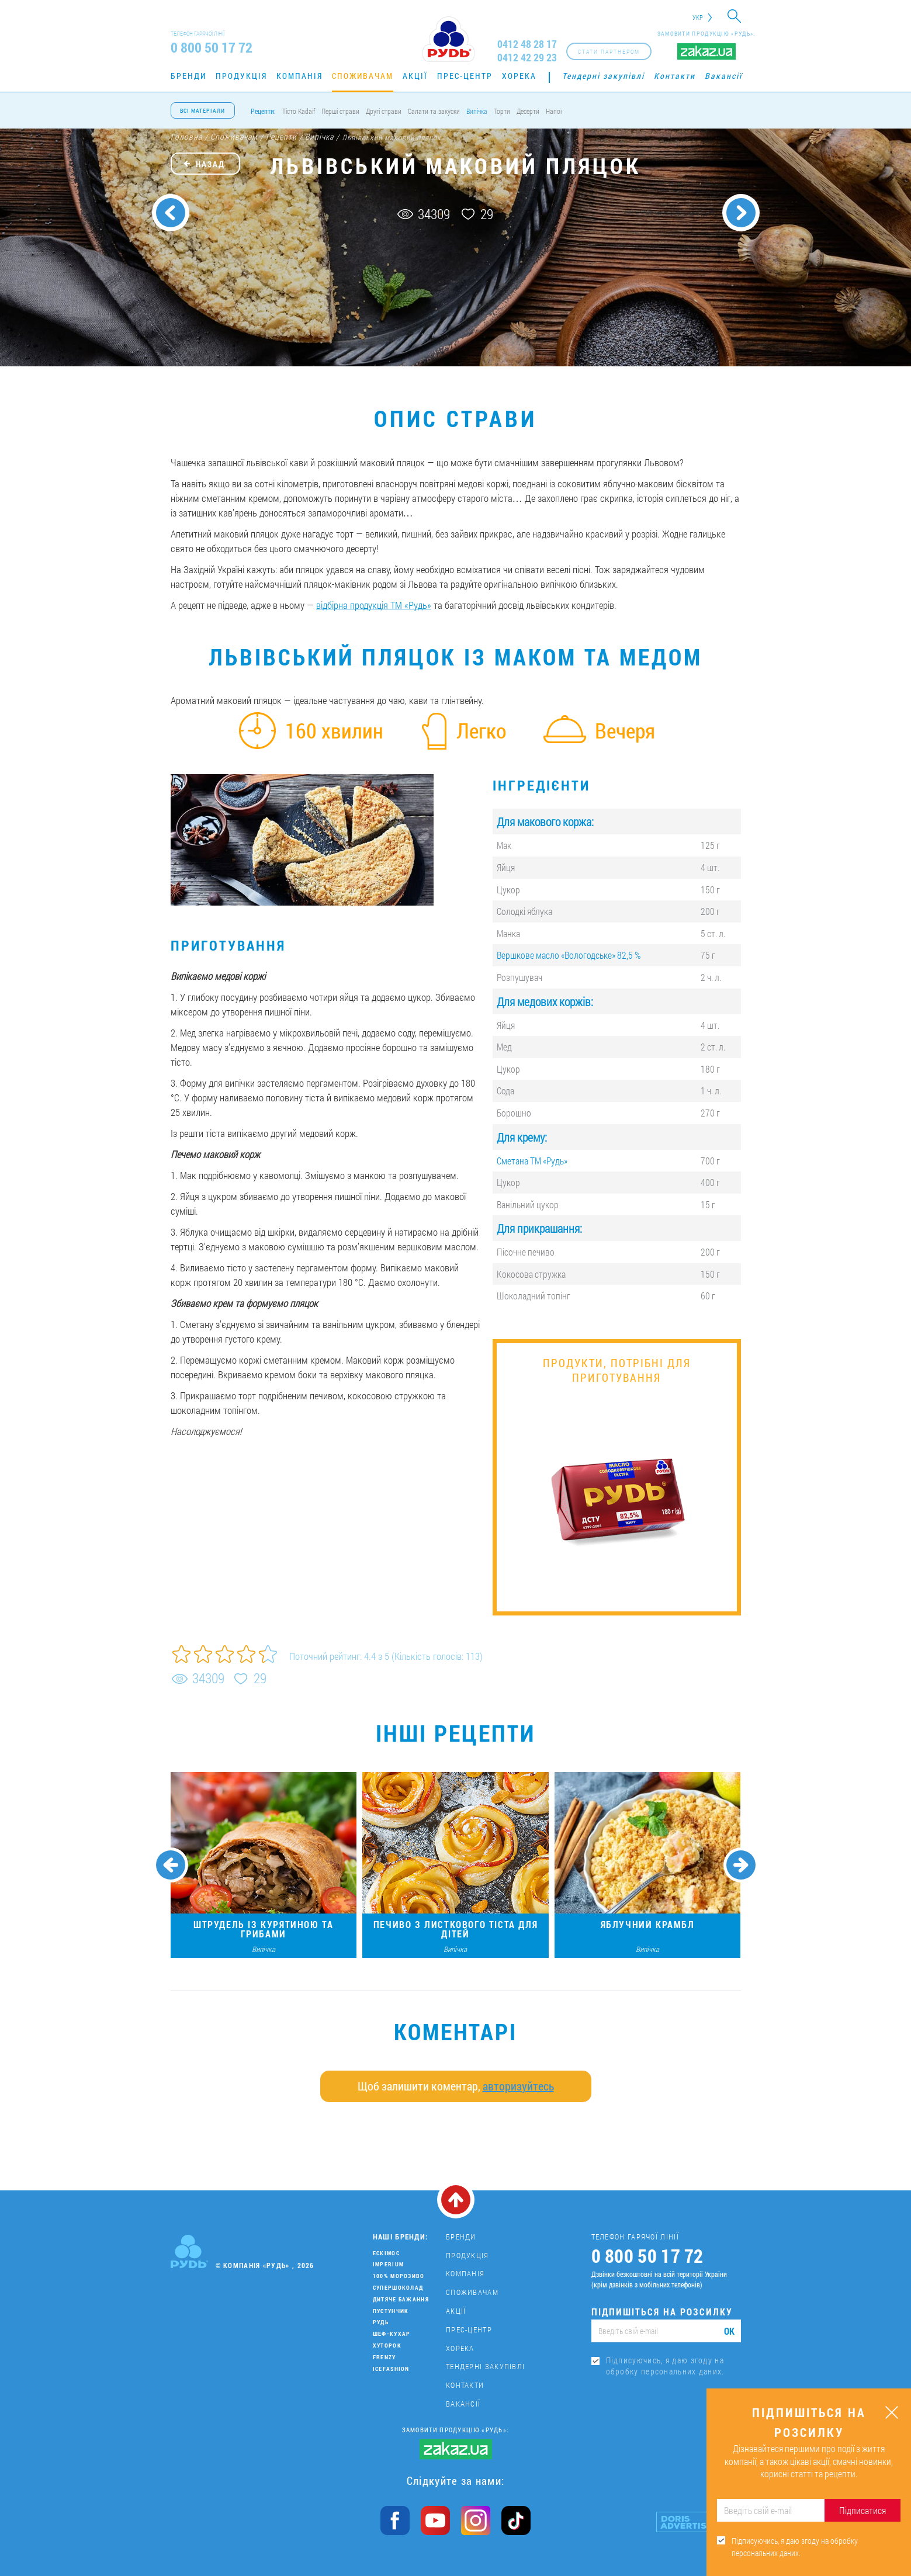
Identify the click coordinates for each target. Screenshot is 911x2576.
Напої (554, 111)
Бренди (188, 75)
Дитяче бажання (401, 2299)
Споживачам (362, 75)
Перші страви (340, 111)
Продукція (241, 75)
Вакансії (723, 75)
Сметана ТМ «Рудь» (532, 1160)
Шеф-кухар (392, 2334)
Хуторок (387, 2345)
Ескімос (386, 2253)
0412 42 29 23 (527, 57)
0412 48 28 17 (527, 44)
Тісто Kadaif (298, 111)
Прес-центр (465, 75)
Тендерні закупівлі (603, 75)
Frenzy (384, 2357)
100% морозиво (399, 2276)
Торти (502, 111)
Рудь (381, 2322)
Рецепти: (263, 111)
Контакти (674, 75)
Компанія (299, 75)
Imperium (388, 2264)
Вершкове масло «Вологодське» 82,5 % (568, 955)
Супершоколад (398, 2287)
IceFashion (391, 2369)
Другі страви (383, 111)
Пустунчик (391, 2311)
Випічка (476, 111)
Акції (415, 75)
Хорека (519, 75)
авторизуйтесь (518, 2085)
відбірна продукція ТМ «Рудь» (373, 605)
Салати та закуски (434, 111)
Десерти (528, 111)
